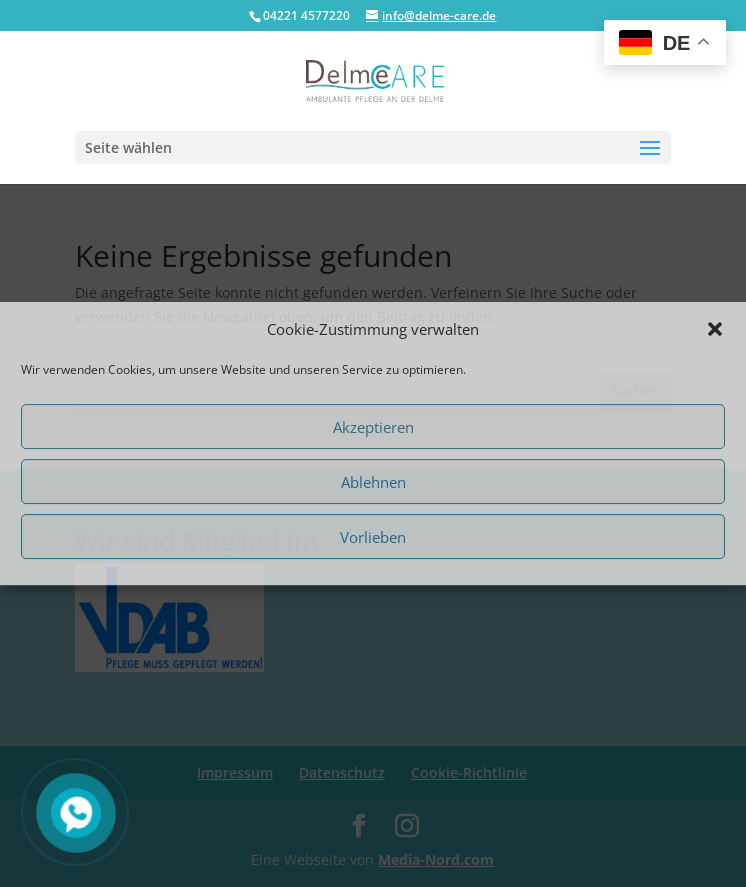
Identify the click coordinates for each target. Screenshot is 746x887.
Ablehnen (373, 482)
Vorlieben (373, 537)
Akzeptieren (373, 427)
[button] (715, 329)
